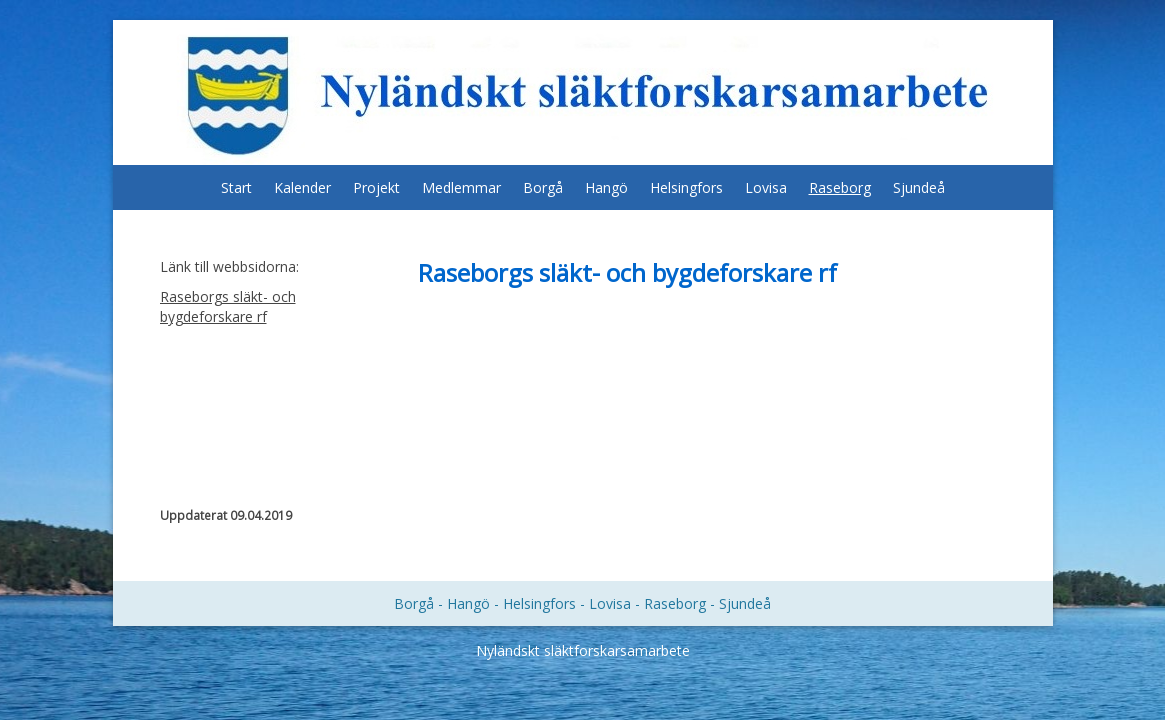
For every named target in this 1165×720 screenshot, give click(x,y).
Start (236, 187)
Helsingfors (686, 187)
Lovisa (766, 187)
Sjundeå (919, 187)
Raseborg (840, 187)
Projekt (376, 187)
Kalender (302, 187)
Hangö (606, 187)
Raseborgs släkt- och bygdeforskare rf (228, 306)
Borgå (543, 187)
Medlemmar (461, 187)
